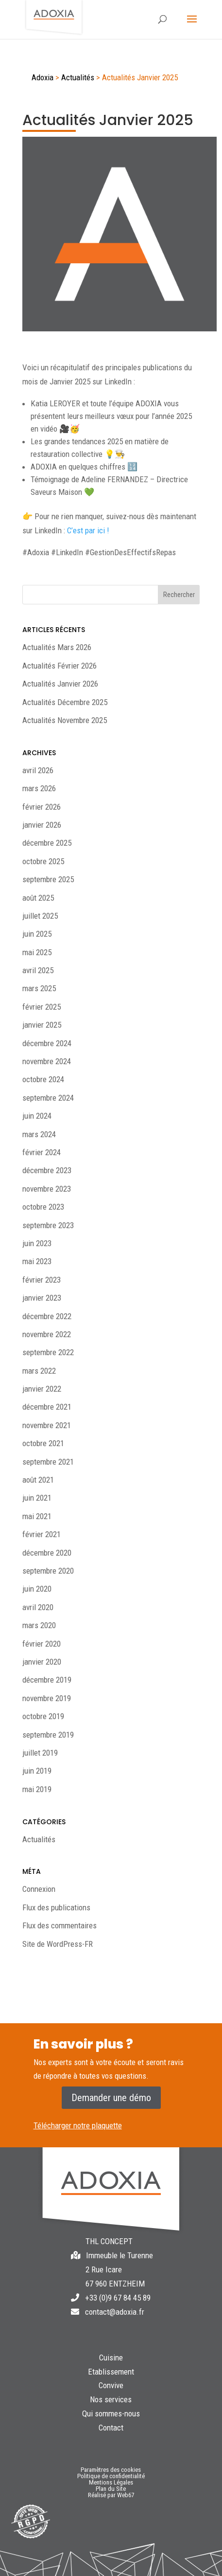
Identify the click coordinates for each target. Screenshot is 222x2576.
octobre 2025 (43, 861)
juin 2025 (36, 934)
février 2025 (41, 1007)
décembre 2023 (46, 1170)
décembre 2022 (46, 1316)
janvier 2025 (41, 1025)
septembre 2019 (48, 1735)
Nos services (111, 2399)
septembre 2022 (48, 1352)
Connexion (38, 1889)
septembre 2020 (48, 1571)
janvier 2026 (41, 825)
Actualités (38, 1839)
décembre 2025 (46, 843)
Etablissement (111, 2371)
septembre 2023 (48, 1225)
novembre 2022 (46, 1334)
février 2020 (41, 1644)
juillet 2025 (40, 916)
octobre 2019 (43, 1716)
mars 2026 (39, 788)
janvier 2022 (41, 1389)
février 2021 (41, 1534)
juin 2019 (36, 1771)
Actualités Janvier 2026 (60, 684)
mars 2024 (39, 1134)
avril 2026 (37, 770)
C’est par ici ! (88, 530)
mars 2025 (39, 988)
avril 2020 (37, 1607)
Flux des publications (56, 1907)
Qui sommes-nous (111, 2413)
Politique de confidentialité (111, 2476)
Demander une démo (111, 2098)
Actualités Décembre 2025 (64, 702)
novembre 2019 (46, 1698)
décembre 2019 (46, 1680)
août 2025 (38, 898)
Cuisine (111, 2357)
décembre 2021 (46, 1407)
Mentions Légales (111, 2482)
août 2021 (38, 1480)
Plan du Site (111, 2488)
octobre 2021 (43, 1443)
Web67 (125, 2495)
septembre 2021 (48, 1462)
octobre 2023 (43, 1207)
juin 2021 (36, 1498)
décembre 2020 (46, 1553)
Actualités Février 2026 (59, 666)
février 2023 (41, 1280)
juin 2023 (36, 1243)
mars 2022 (39, 1371)
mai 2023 (36, 1261)
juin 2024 (36, 1116)
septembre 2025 (48, 879)
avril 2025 (37, 970)
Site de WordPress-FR (57, 1944)
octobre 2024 (43, 1079)
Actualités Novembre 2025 (64, 720)
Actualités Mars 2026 (56, 647)
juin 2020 (36, 1589)
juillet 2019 (40, 1753)
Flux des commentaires (59, 1925)
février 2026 (41, 807)
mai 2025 (36, 952)
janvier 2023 (41, 1298)
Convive (111, 2385)
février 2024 (41, 1152)
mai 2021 (36, 1516)
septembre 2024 (48, 1098)
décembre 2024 (46, 1043)
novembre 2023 (46, 1189)
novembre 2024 (46, 1061)
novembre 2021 (46, 1425)
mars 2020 (39, 1625)
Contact (111, 2427)
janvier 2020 (41, 1662)
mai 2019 (36, 1789)
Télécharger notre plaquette (78, 2125)
